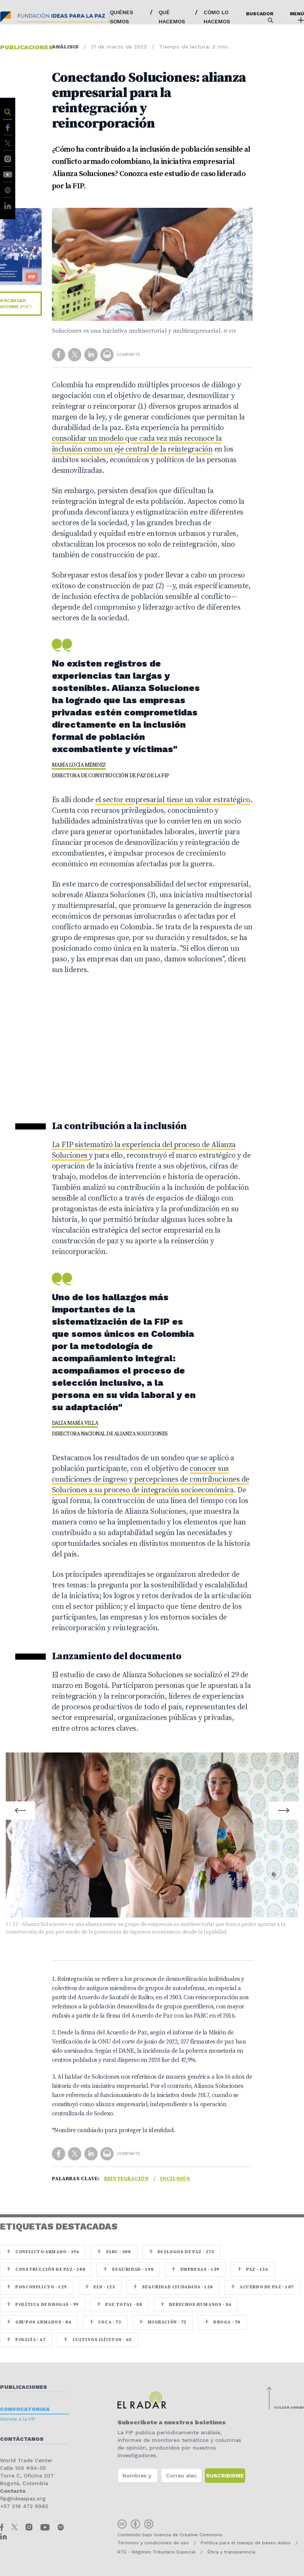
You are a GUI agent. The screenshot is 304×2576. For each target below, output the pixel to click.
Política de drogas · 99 (42, 2304)
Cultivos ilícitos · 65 (97, 2340)
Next (283, 1805)
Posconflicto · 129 (36, 2287)
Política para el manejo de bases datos (246, 2542)
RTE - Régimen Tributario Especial (156, 2552)
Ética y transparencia (231, 2552)
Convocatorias (25, 2409)
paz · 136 (252, 2269)
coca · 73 (105, 2322)
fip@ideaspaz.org (23, 2498)
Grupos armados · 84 (38, 2322)
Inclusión (175, 2178)
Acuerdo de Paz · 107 (262, 2287)
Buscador (259, 17)
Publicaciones (23, 2387)
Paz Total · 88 (119, 2304)
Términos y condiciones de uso (153, 2542)
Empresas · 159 (195, 2269)
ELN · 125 (100, 2287)
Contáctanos (21, 2439)
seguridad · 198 (128, 2269)
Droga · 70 (222, 2322)
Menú (297, 17)
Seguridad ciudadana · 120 (173, 2287)
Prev (20, 1805)
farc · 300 (113, 2252)
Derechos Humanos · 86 (196, 2304)
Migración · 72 (163, 2322)
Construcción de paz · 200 (45, 2269)
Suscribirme (225, 2475)
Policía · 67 (25, 2340)
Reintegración (126, 2178)
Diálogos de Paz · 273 (181, 2252)
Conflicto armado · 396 (42, 2252)
